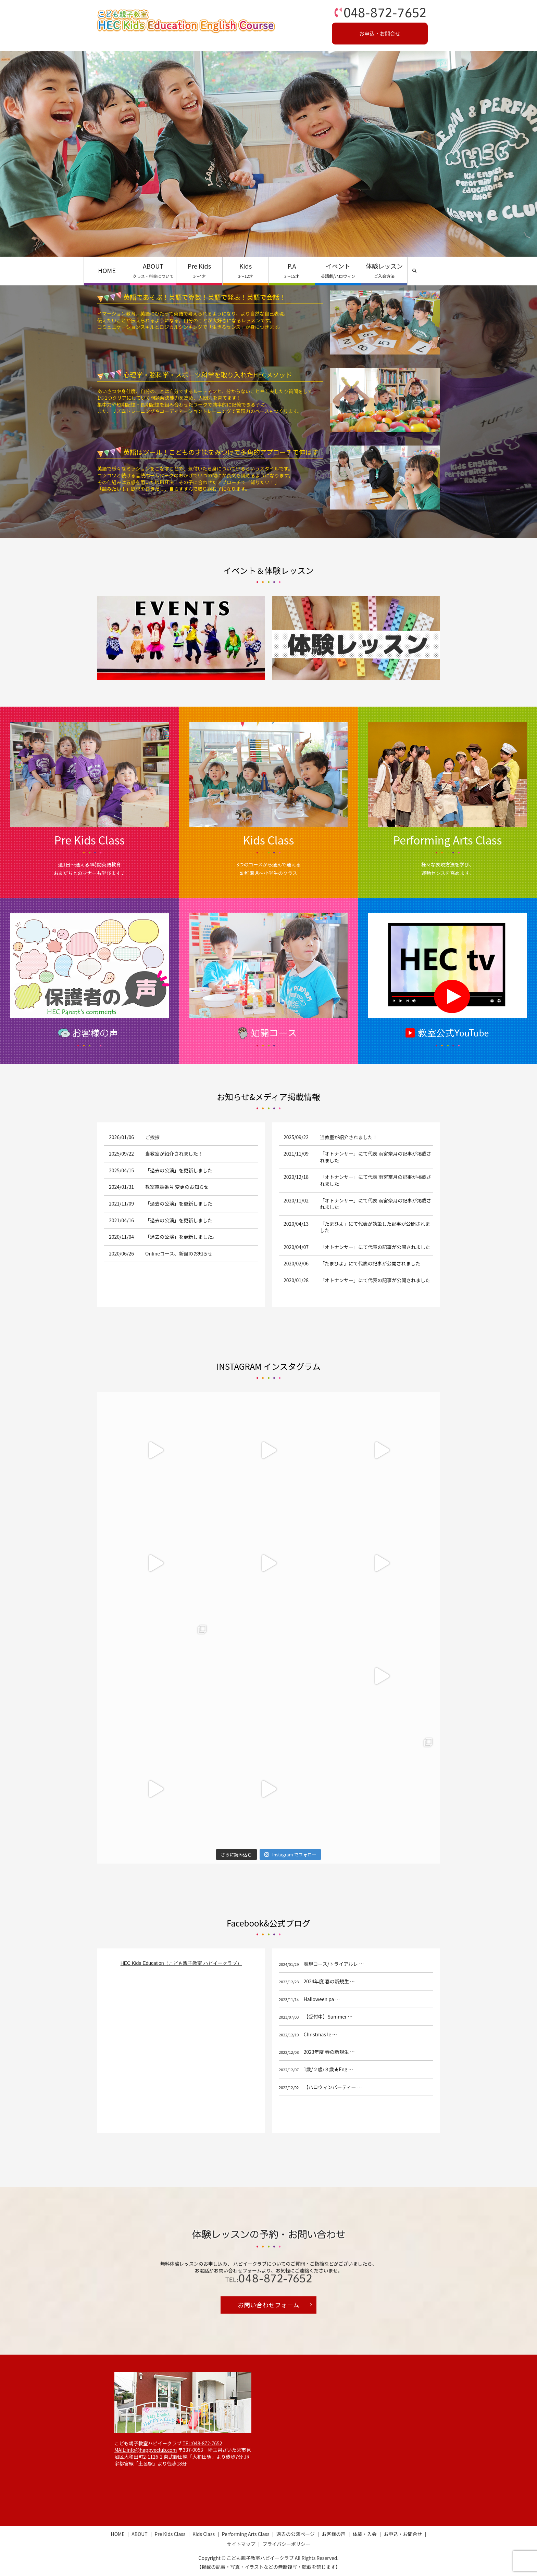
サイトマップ (241, 2543)
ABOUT (153, 270)
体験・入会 (365, 2533)
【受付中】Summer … (327, 2016)
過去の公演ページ (295, 2533)
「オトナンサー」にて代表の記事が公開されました (375, 1247)
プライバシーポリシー (286, 2543)
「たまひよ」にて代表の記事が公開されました (370, 1263)
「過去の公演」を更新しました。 (181, 1236)
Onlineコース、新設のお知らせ (178, 1253)
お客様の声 (334, 2533)
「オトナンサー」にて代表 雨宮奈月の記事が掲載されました (375, 1157)
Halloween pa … (321, 1999)
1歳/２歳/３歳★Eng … (328, 2069)
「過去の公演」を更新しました (178, 1170)
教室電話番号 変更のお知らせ (177, 1186)
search (414, 271)
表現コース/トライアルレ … (333, 1963)
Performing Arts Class (246, 2533)
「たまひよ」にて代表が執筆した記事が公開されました (375, 1227)
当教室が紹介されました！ (174, 1153)
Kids (245, 270)
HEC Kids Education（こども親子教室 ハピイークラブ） (181, 1963)
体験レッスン (384, 270)
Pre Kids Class (169, 2533)
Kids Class (203, 2533)
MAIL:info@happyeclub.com (145, 2449)
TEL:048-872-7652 (202, 2443)
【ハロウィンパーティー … (332, 2087)
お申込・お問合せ (379, 33)
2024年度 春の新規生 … (328, 1981)
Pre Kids (199, 270)
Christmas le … (320, 2034)
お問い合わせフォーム (268, 2305)
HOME (107, 270)
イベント (338, 270)
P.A (291, 270)
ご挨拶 (152, 1137)
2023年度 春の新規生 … (328, 2051)
